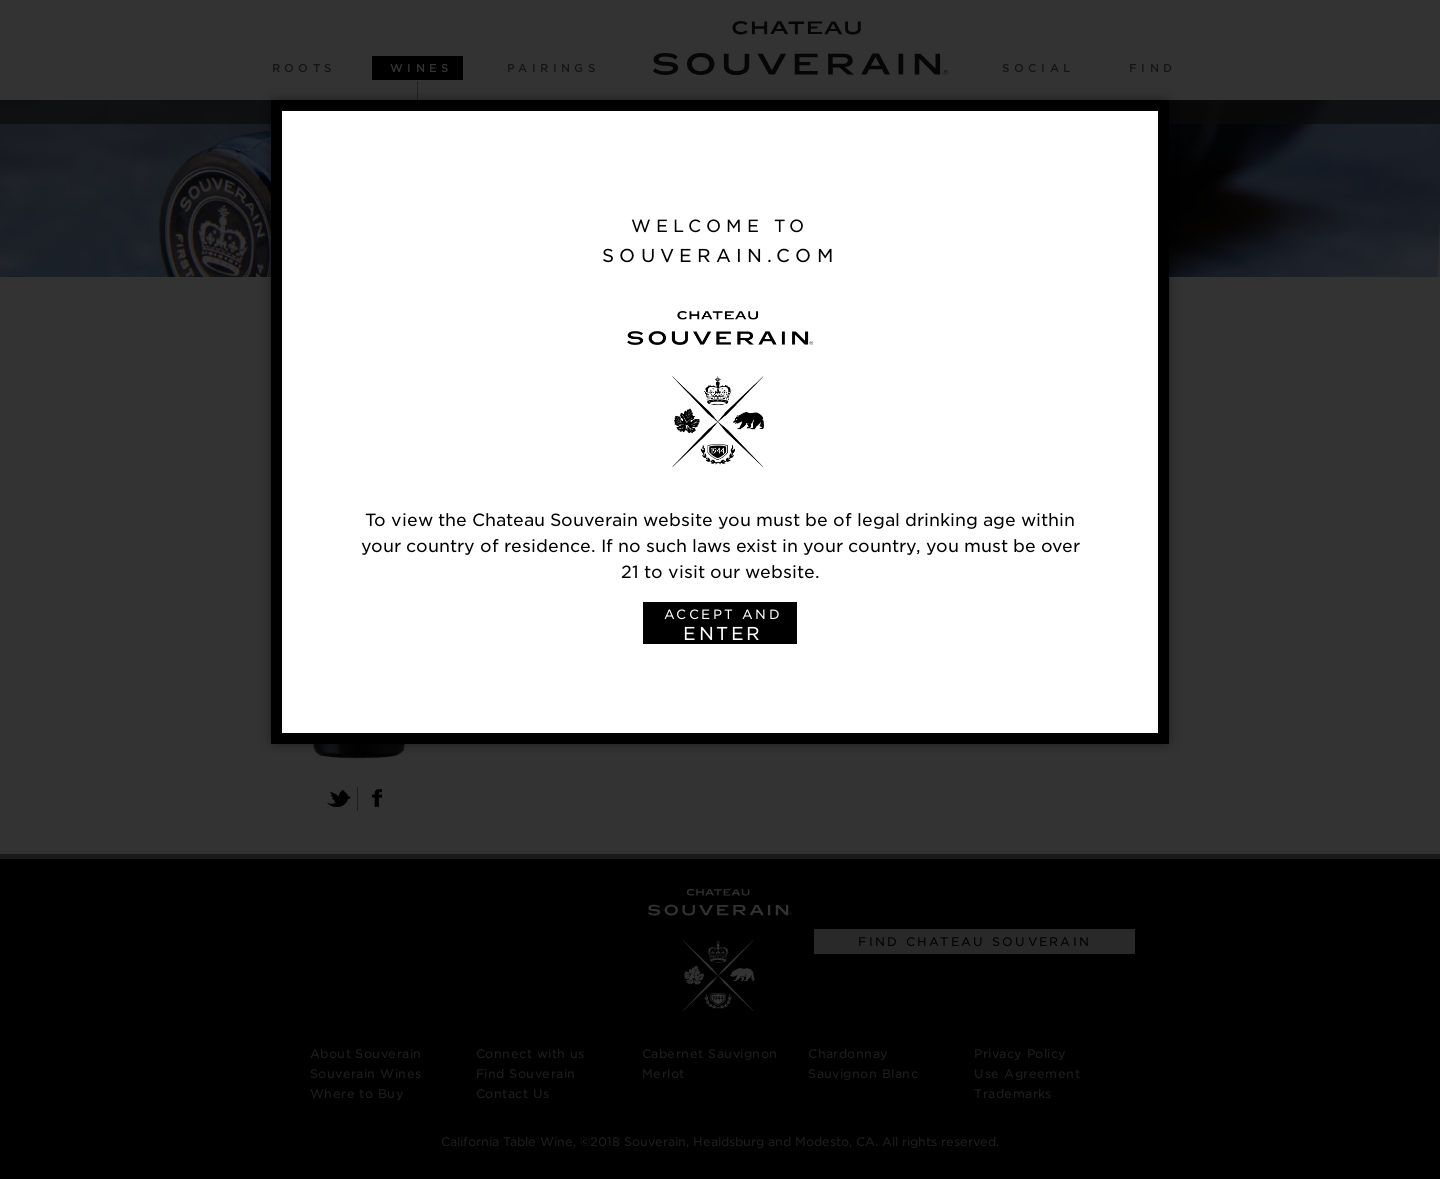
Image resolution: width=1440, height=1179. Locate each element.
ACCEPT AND (723, 625)
